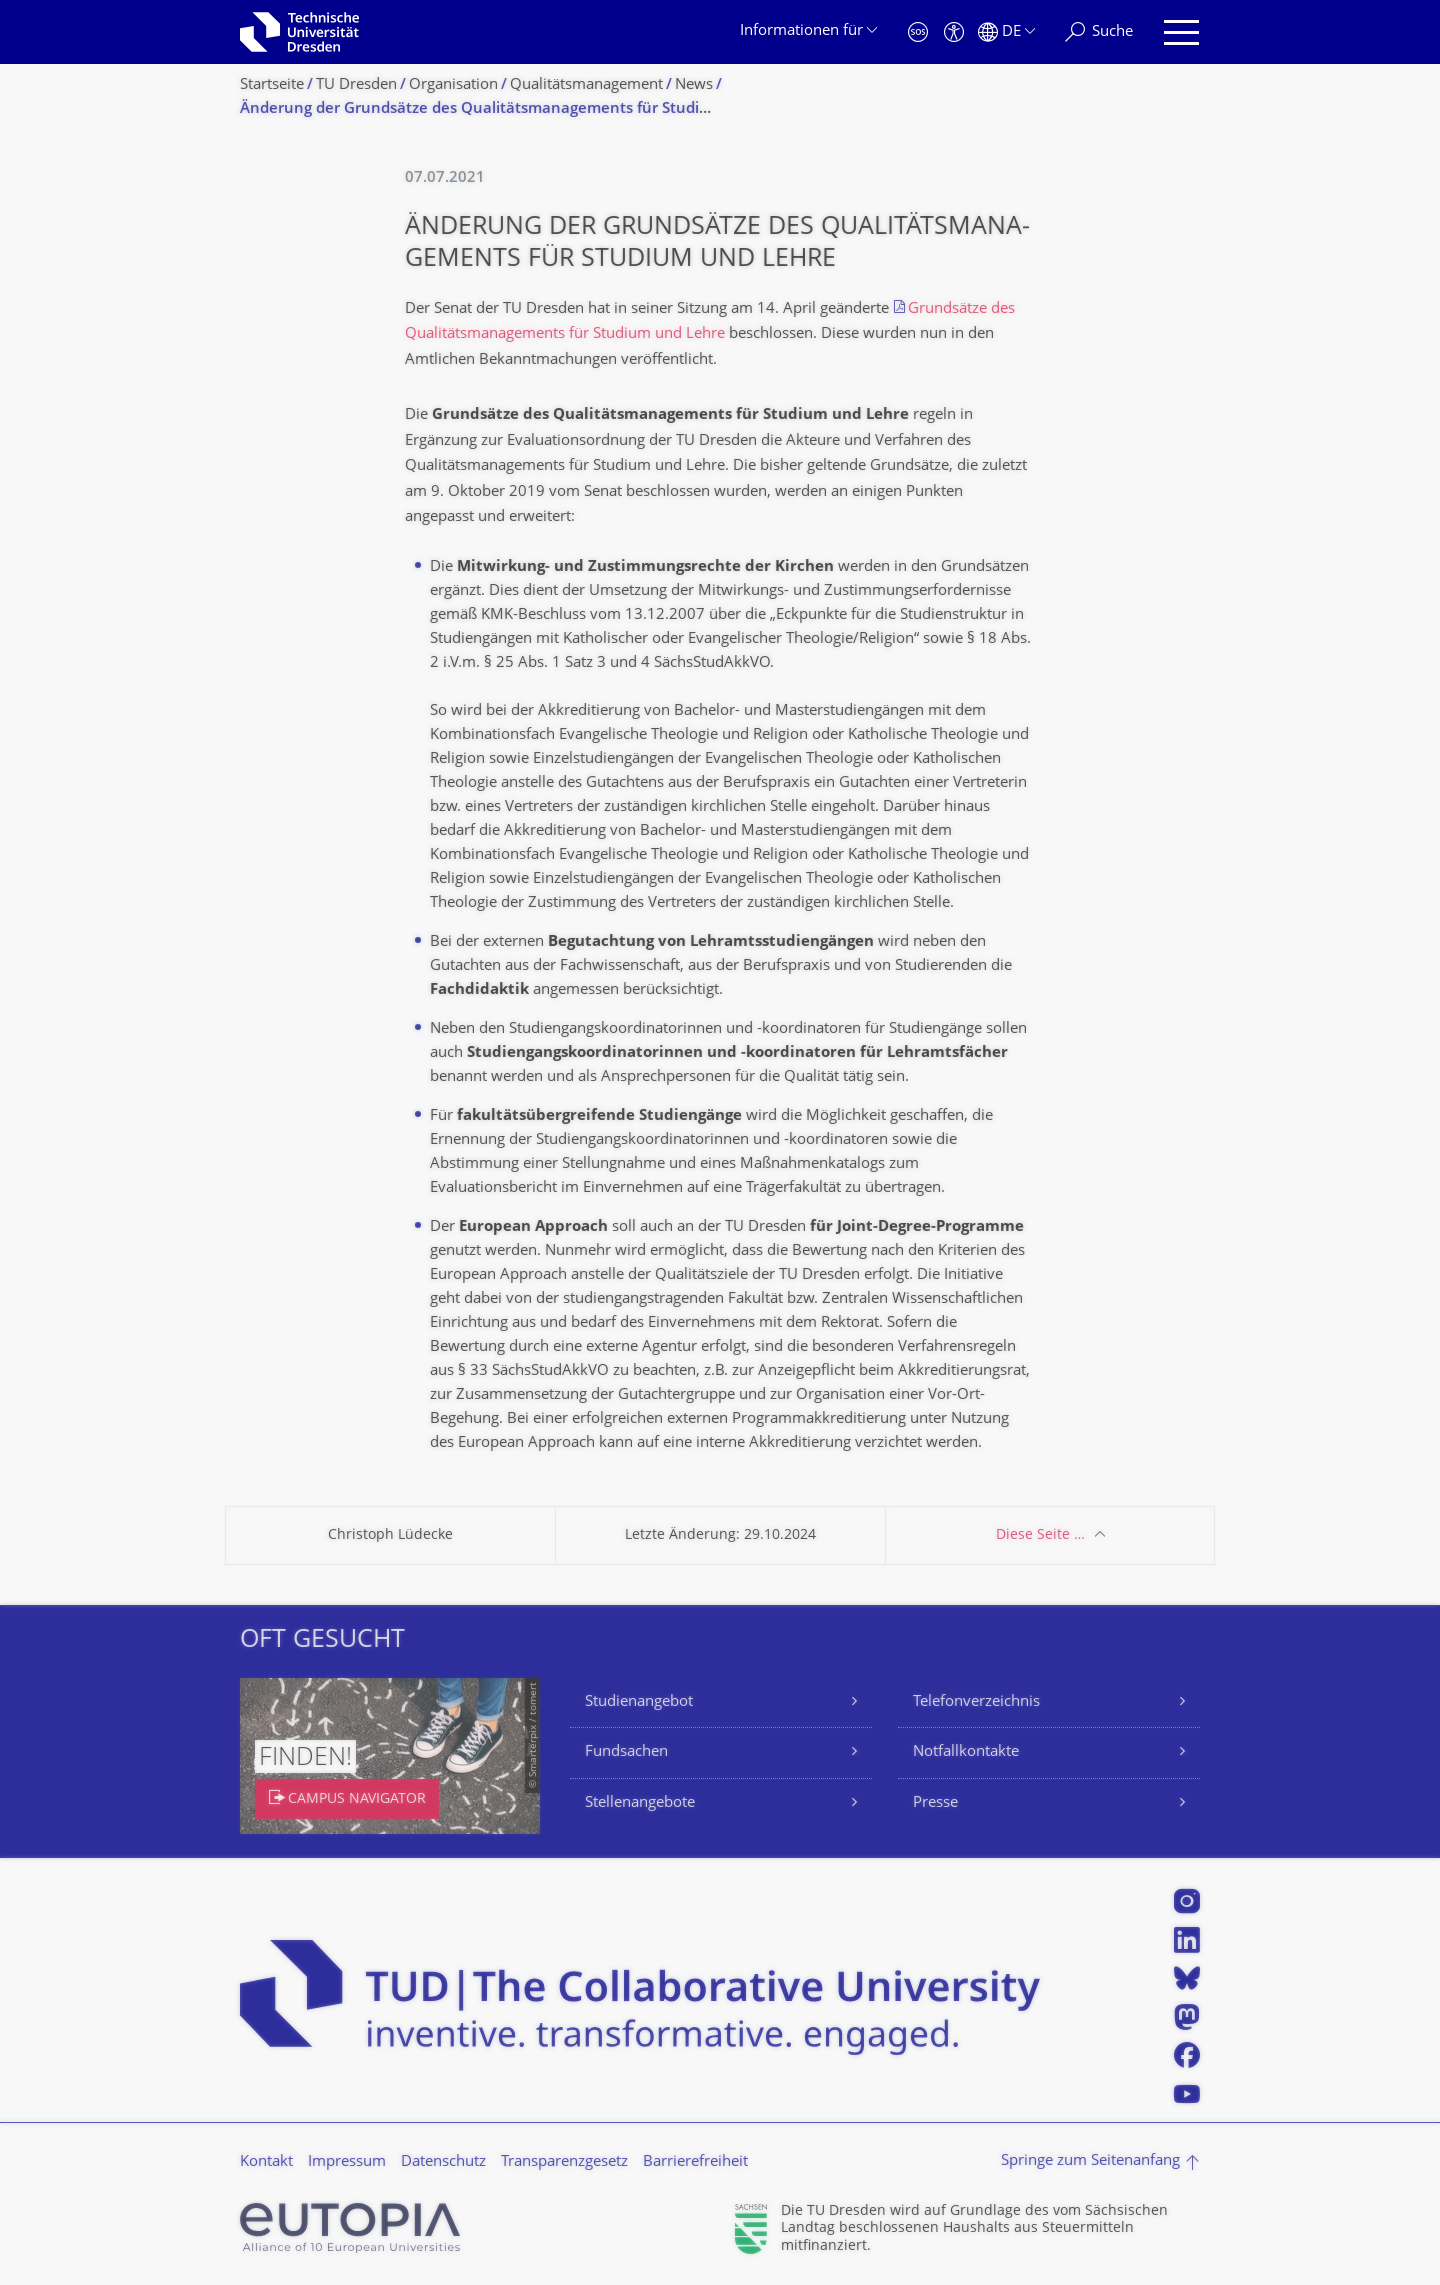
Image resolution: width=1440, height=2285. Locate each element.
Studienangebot (639, 1702)
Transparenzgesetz (564, 2162)
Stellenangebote (640, 1803)
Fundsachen (626, 1752)
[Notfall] (918, 32)
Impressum (347, 2162)
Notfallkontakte (966, 1752)
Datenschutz (443, 2162)
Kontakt (266, 2162)
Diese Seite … (1040, 1535)
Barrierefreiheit (695, 2162)
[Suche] (1099, 32)
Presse (935, 1803)
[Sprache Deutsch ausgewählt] (1006, 32)
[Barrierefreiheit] (954, 32)
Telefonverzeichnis (976, 1702)
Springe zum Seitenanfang (1090, 2161)
